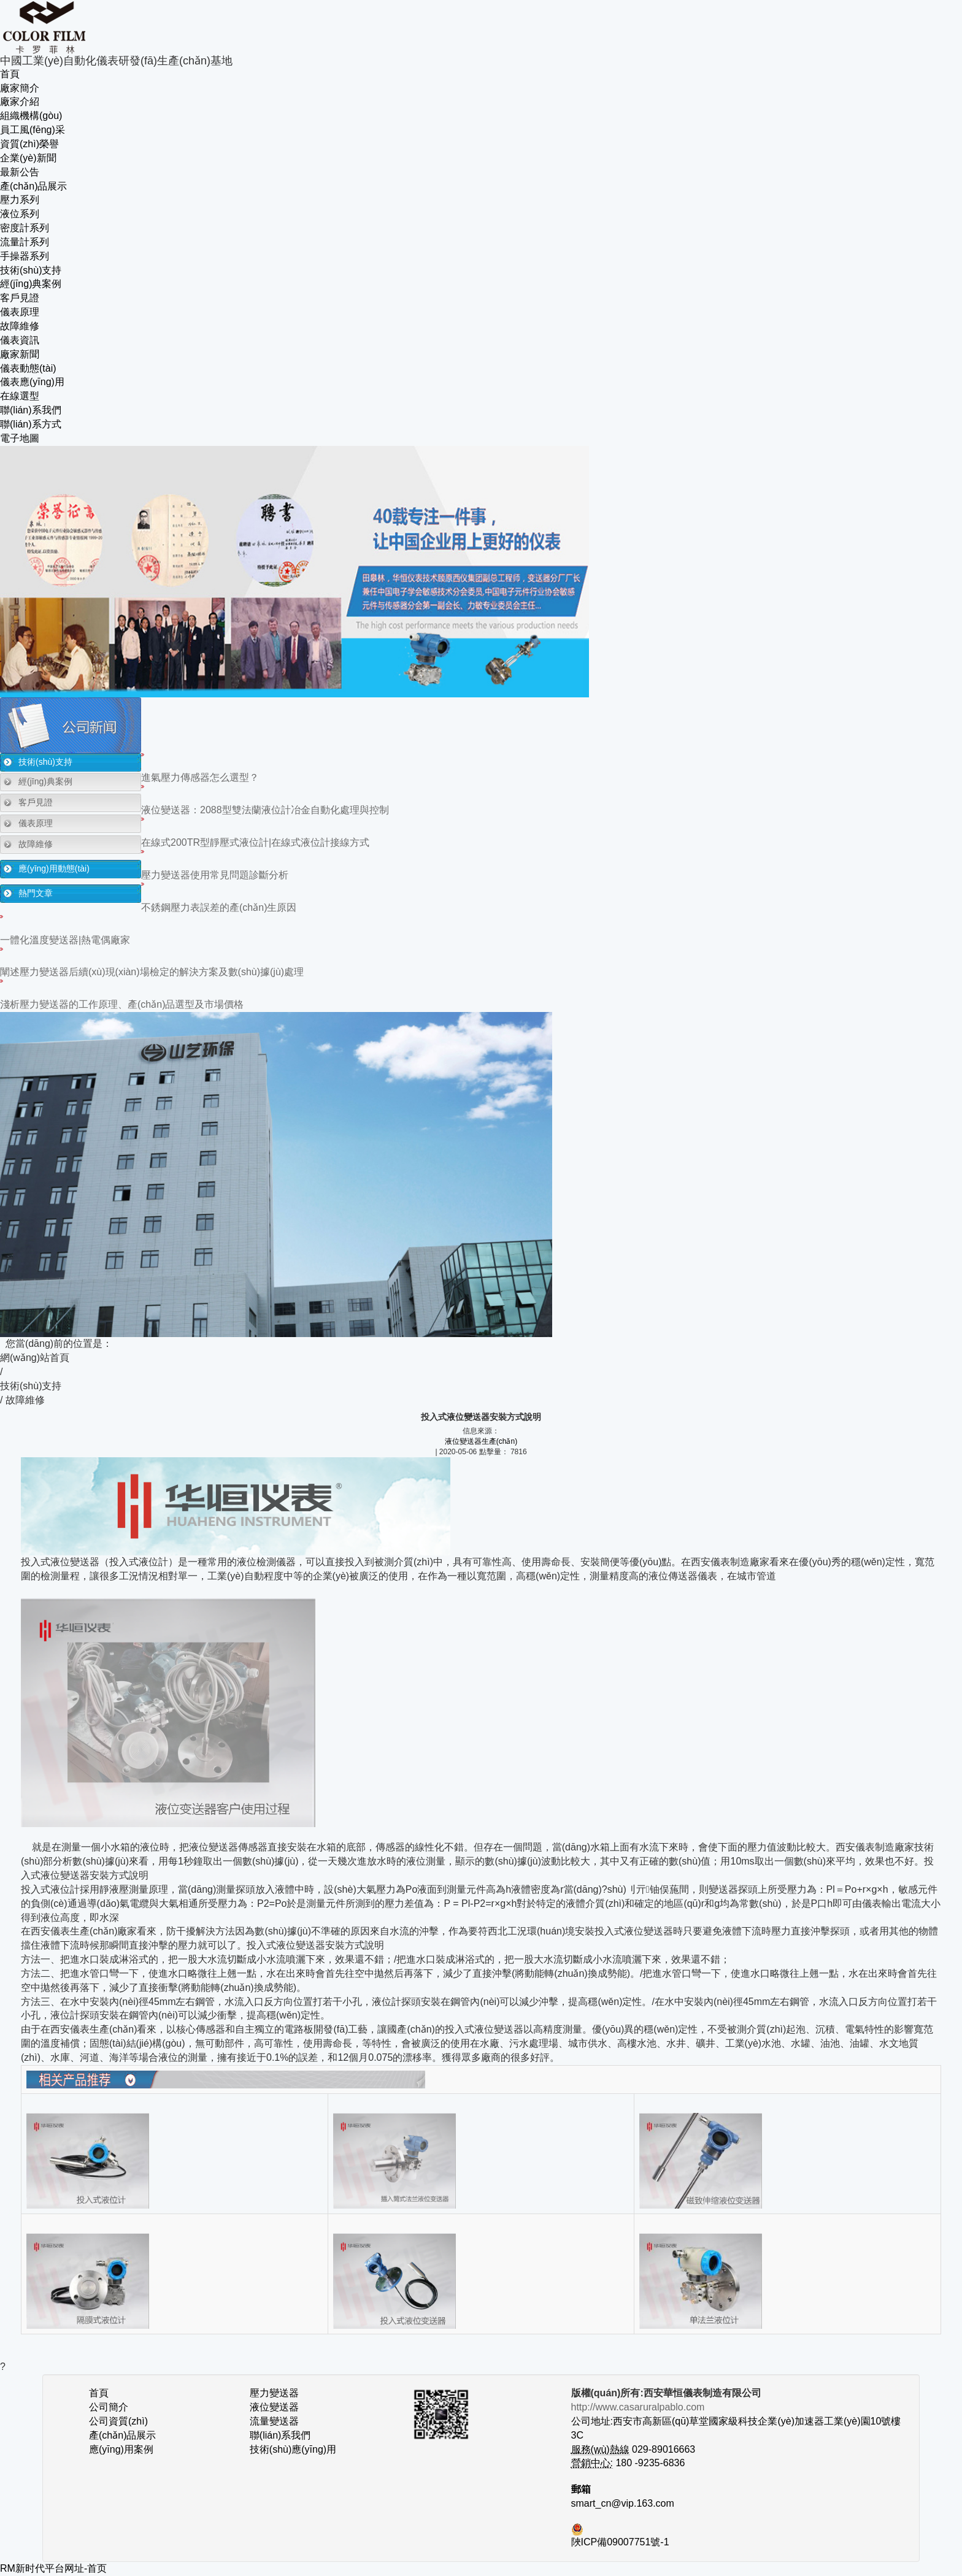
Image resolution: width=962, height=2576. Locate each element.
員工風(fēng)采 (32, 130)
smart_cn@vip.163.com (622, 2503)
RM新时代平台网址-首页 (53, 2568)
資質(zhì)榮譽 (29, 144)
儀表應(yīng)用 (32, 382)
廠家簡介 (19, 88)
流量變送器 (274, 2421)
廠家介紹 (19, 101)
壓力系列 (19, 199)
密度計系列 (24, 228)
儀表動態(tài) (28, 368)
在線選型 (19, 396)
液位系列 (19, 214)
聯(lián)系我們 (30, 410)
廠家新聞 (19, 354)
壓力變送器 (274, 2393)
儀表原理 (19, 312)
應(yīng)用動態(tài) (54, 868)
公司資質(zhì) (118, 2421)
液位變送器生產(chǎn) (481, 1441)
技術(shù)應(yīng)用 (293, 2449)
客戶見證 (19, 298)
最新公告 (19, 172)
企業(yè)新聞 (28, 158)
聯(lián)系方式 (30, 424)
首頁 (10, 74)
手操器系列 (24, 256)
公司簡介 (108, 2407)
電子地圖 (19, 438)
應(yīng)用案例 (121, 2449)
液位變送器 (274, 2407)
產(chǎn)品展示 (33, 186)
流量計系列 (24, 242)
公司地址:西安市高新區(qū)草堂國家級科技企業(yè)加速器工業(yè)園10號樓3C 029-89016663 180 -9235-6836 (736, 2435)
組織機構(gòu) (31, 115)
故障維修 (19, 326)
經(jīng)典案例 (30, 283)
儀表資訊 (19, 340)
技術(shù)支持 (30, 270)
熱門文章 (35, 893)
